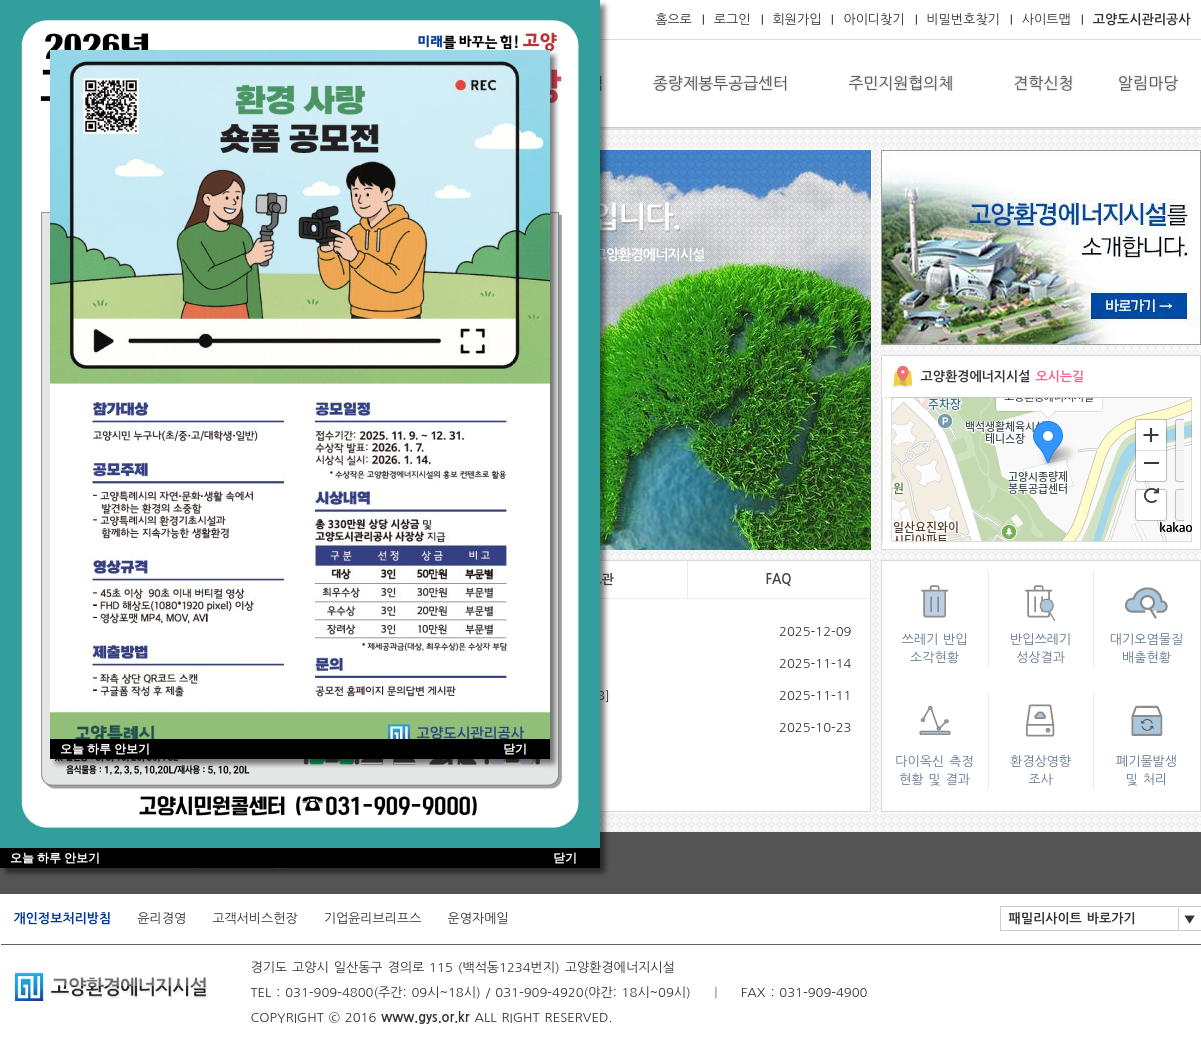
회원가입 (797, 19)
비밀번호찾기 (963, 19)
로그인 (732, 19)
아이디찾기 (873, 19)
